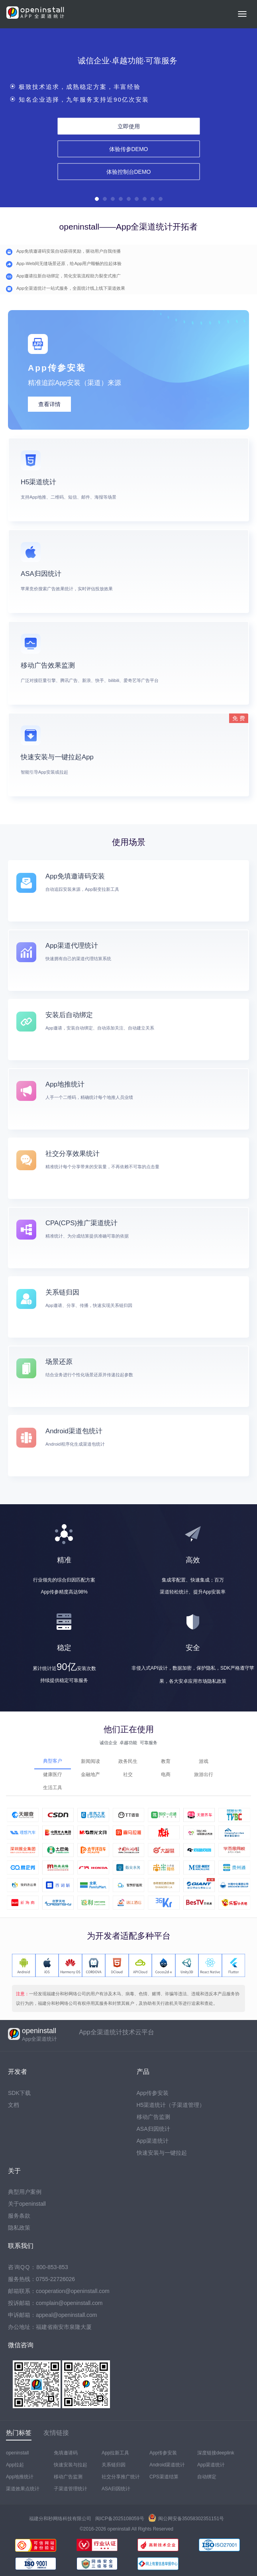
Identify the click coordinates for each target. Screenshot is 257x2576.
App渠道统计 (153, 2141)
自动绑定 (206, 2477)
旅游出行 (203, 1774)
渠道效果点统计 (22, 2489)
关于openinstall (27, 2204)
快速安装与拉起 (70, 2465)
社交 (128, 1774)
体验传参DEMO (128, 148)
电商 (166, 1774)
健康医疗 (52, 1774)
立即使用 (129, 126)
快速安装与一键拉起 (162, 2153)
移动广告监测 (153, 2117)
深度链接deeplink (215, 2453)
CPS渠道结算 (164, 2477)
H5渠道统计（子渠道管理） (171, 2105)
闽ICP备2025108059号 (119, 2518)
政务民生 (127, 1761)
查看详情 (49, 404)
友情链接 (56, 2432)
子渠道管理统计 (70, 2489)
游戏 (203, 1761)
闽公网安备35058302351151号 (186, 2518)
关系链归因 (114, 2465)
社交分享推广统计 (121, 2477)
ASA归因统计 (153, 2129)
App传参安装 (153, 2093)
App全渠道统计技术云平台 (116, 2032)
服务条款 (19, 2215)
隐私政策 (19, 2227)
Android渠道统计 (167, 2465)
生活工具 (52, 1787)
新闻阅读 (90, 1761)
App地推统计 (19, 2477)
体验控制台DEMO (128, 171)
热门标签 (18, 2432)
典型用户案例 (24, 2192)
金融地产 (90, 1774)
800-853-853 (52, 2267)
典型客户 (52, 1761)
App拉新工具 (115, 2453)
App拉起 (15, 2465)
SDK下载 (19, 2093)
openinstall (17, 2453)
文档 (13, 2105)
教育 (166, 1761)
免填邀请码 (66, 2453)
